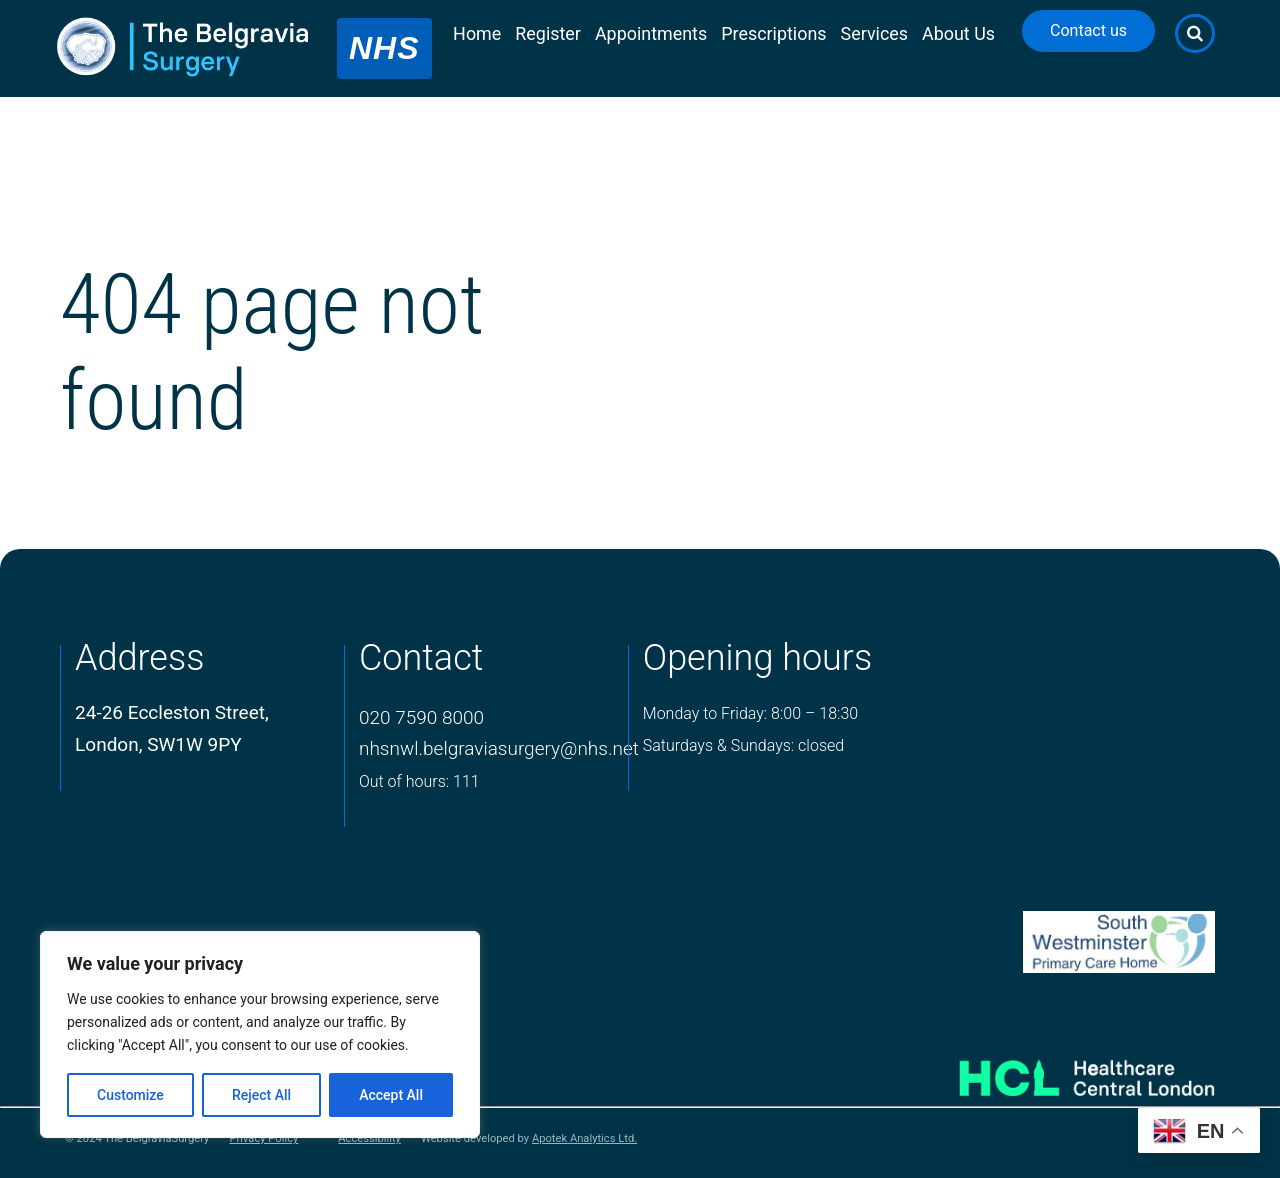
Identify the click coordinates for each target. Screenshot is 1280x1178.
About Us (958, 33)
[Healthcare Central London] (1061, 1070)
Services (875, 33)
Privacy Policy (263, 1139)
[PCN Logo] (1061, 942)
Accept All (391, 1095)
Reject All (261, 1095)
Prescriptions (773, 33)
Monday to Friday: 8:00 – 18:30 (750, 713)
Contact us (1088, 30)
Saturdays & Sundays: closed (743, 745)
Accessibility (369, 1139)
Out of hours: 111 (419, 781)
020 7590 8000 (421, 717)
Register (548, 33)
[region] (260, 1034)
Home (477, 33)
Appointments (651, 33)
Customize (130, 1095)
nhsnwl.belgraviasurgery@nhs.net (499, 748)
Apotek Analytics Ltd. (584, 1138)
